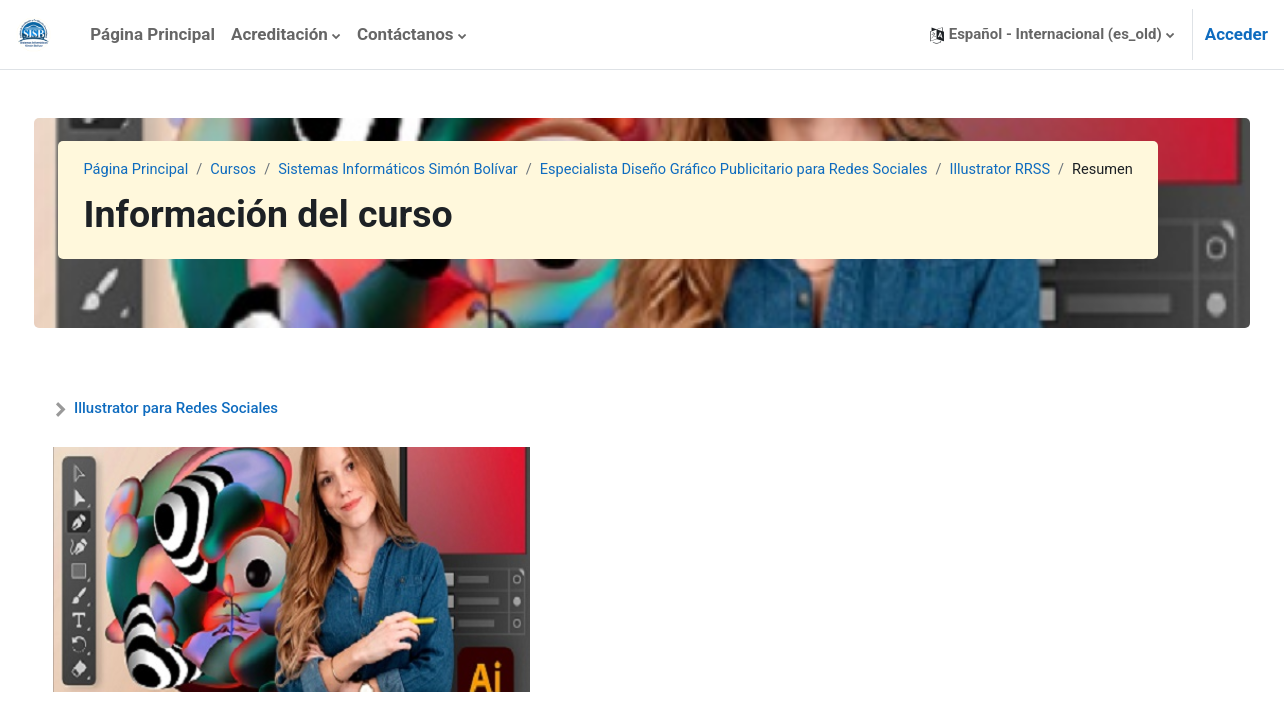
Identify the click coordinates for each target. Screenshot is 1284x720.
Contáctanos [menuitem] (405, 34)
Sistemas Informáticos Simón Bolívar (442, 170)
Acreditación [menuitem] (279, 34)
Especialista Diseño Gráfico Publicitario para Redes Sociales (787, 170)
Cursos (273, 170)
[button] (1052, 34)
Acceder (1236, 34)
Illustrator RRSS (1062, 170)
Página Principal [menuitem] (152, 34)
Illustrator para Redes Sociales (213, 408)
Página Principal (173, 170)
